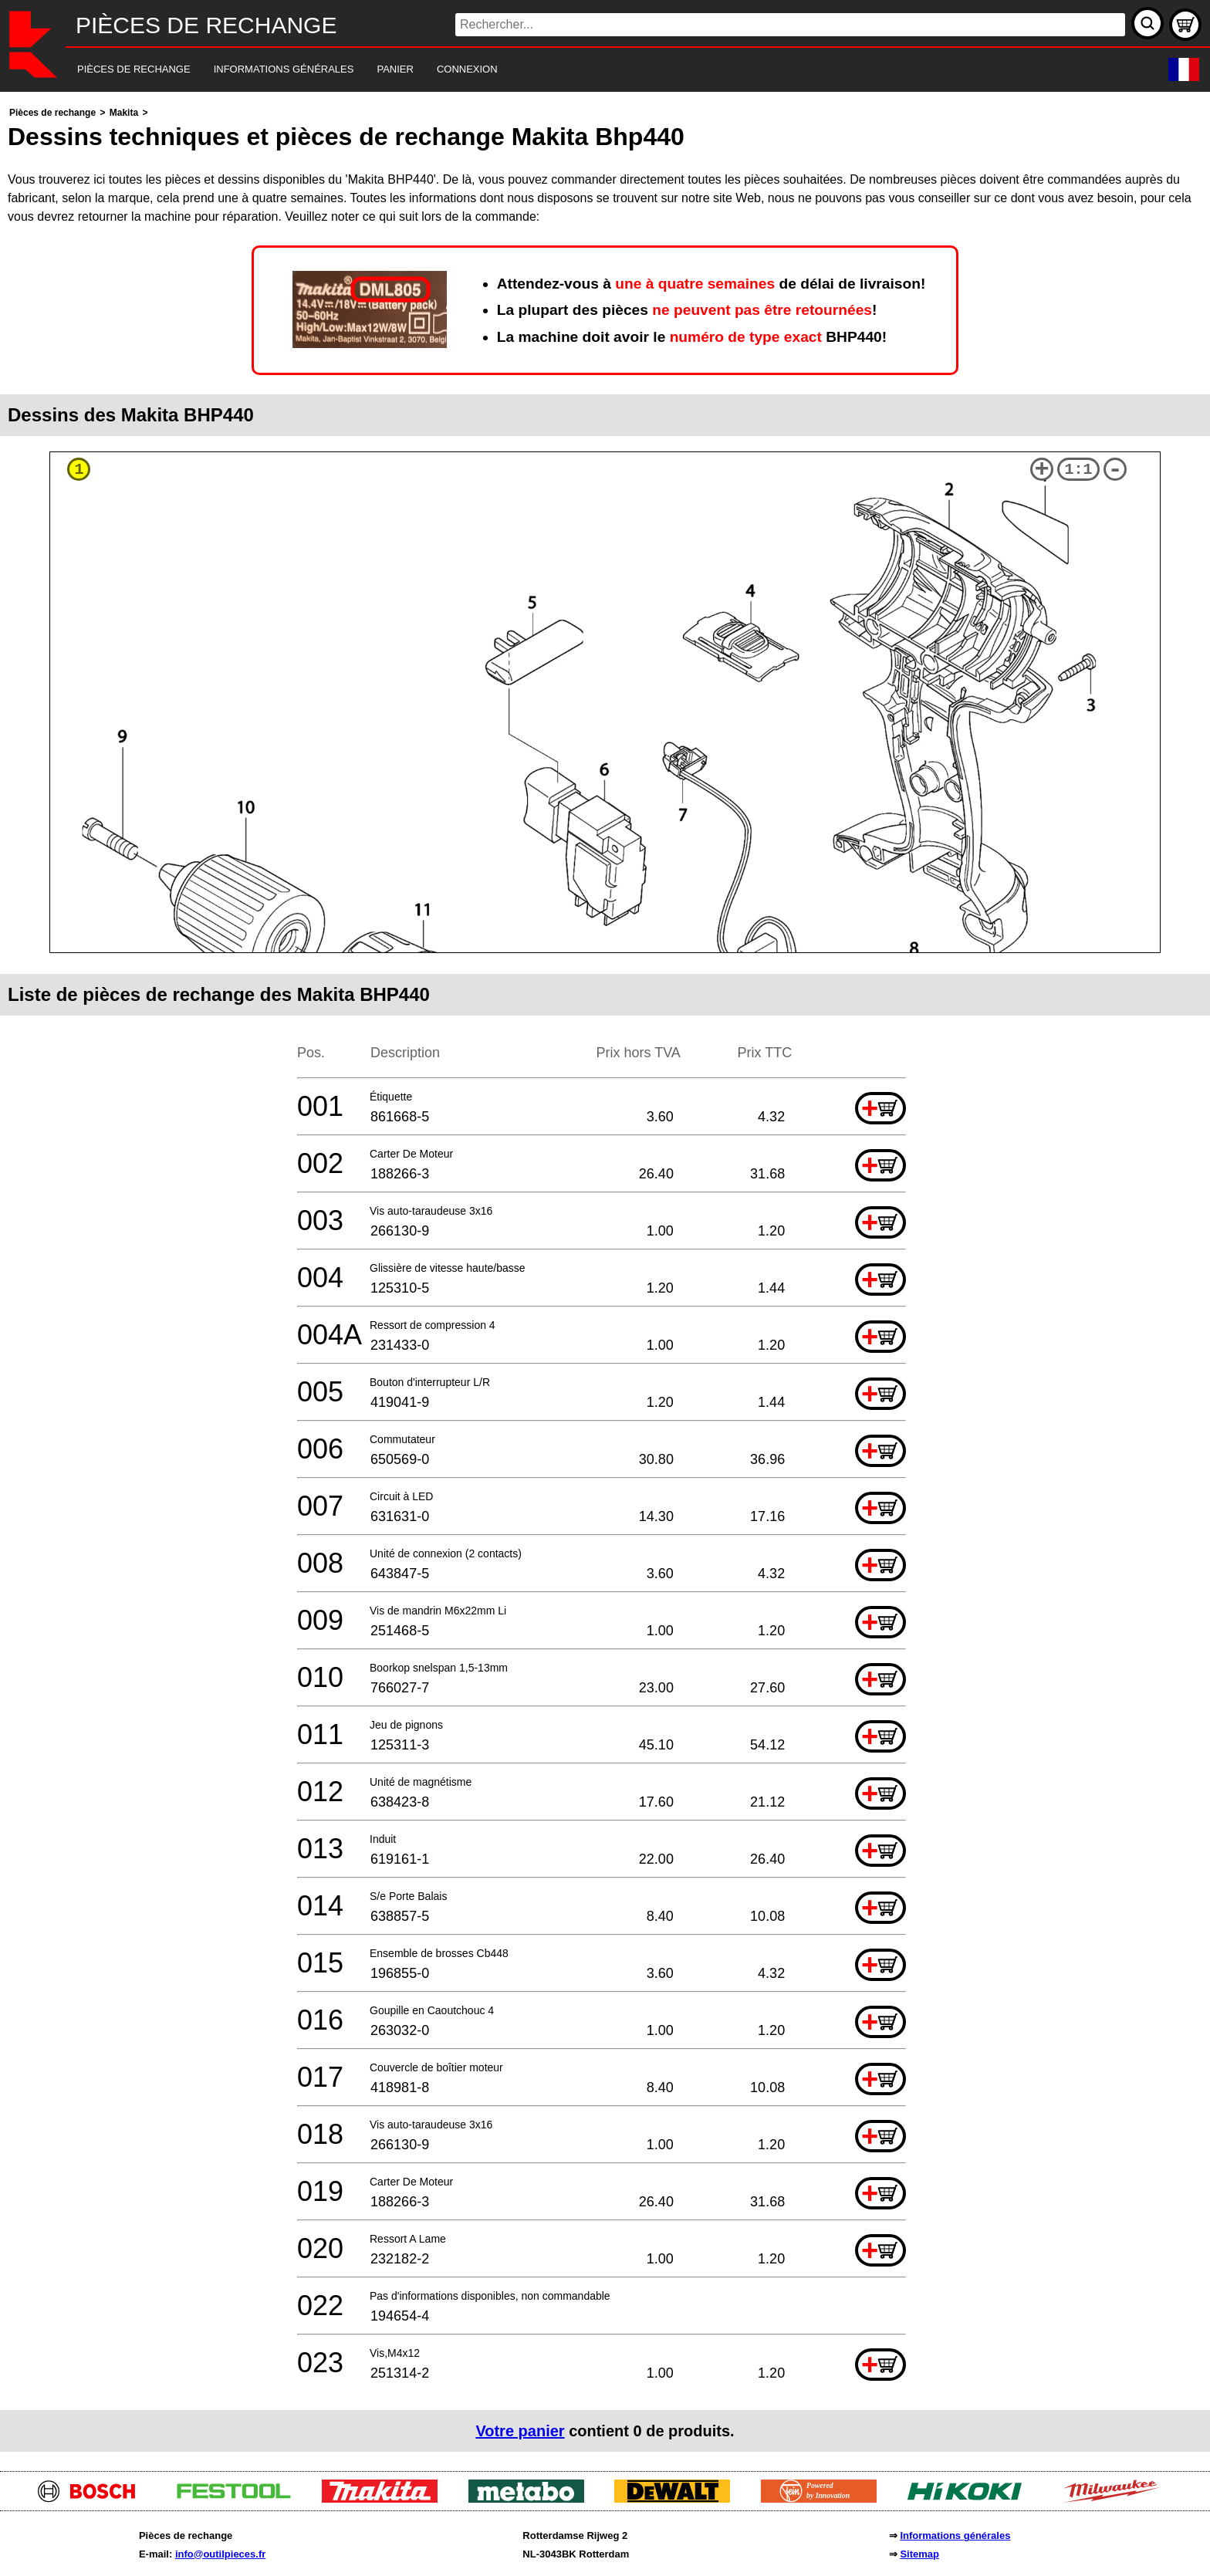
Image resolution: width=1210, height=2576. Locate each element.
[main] (605, 1277)
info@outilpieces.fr (220, 2554)
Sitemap (919, 2554)
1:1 (1079, 469)
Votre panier (519, 2430)
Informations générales (955, 2535)
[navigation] (584, 70)
